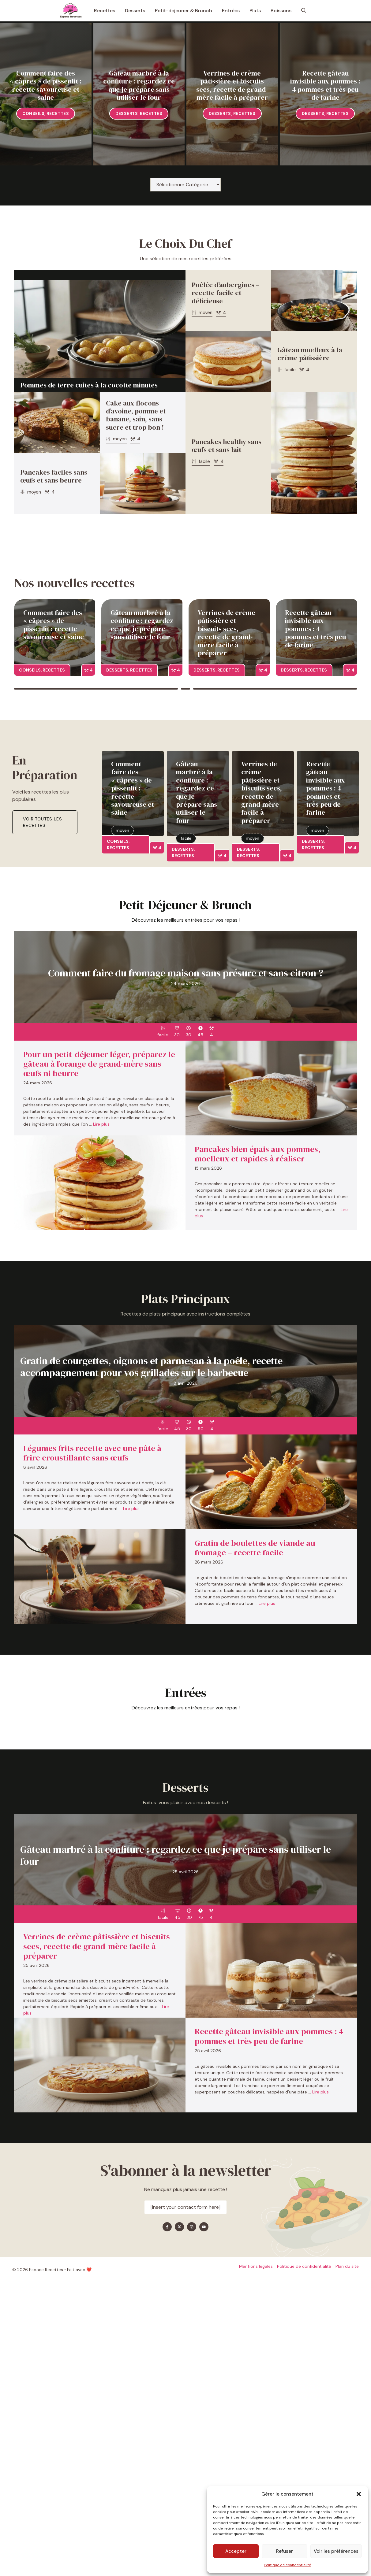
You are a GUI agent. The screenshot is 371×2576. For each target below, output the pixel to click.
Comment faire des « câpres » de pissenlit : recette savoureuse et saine (45, 85)
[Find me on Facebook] (167, 2226)
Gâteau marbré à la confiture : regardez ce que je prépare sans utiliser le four (139, 85)
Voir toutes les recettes (42, 822)
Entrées (231, 10)
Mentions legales (256, 2266)
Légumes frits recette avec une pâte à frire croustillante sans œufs (92, 1453)
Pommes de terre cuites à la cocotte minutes (89, 385)
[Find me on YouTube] (203, 2226)
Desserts (135, 10)
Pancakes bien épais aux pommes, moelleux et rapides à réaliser (257, 1154)
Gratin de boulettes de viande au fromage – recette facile (255, 1548)
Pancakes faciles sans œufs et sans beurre (53, 476)
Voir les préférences (336, 2551)
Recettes (104, 10)
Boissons (281, 10)
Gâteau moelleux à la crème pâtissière (309, 353)
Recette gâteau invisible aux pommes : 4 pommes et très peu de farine (325, 85)
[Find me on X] (179, 2226)
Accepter (235, 2551)
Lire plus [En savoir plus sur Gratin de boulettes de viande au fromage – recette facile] (267, 1603)
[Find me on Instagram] (191, 2226)
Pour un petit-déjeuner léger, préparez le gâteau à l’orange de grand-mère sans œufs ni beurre (99, 1064)
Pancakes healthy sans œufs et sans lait (226, 445)
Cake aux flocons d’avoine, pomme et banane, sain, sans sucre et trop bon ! (136, 415)
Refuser (284, 2551)
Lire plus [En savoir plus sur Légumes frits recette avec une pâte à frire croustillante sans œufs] (131, 1508)
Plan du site (347, 2266)
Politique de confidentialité (287, 2565)
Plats (255, 10)
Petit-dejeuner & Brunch (183, 10)
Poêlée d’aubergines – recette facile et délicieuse (226, 292)
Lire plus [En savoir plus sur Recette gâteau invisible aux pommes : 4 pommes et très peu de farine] (320, 2092)
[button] (359, 2494)
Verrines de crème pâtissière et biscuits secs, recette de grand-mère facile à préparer (232, 85)
